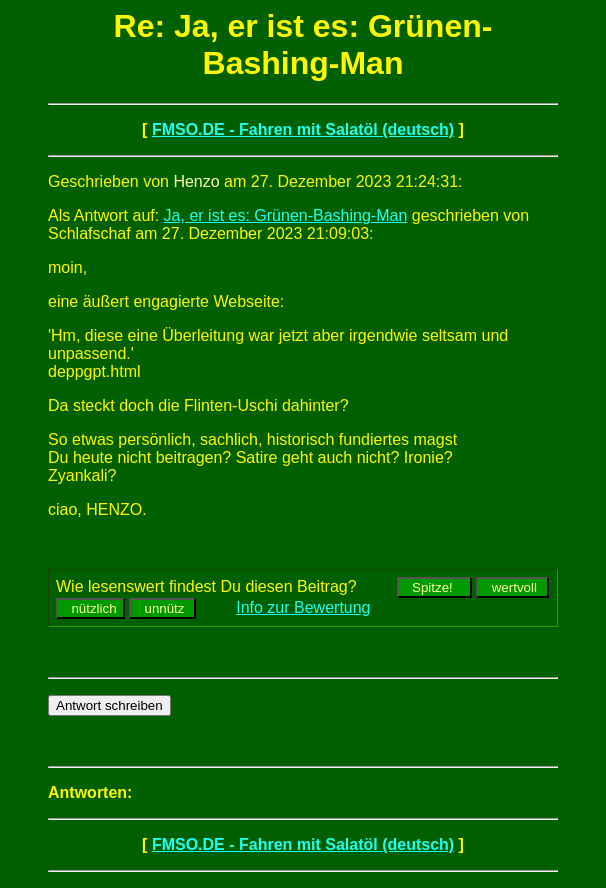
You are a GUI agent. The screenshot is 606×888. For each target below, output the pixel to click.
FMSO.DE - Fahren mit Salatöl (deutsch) (303, 129)
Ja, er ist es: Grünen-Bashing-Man (286, 215)
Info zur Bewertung (303, 607)
